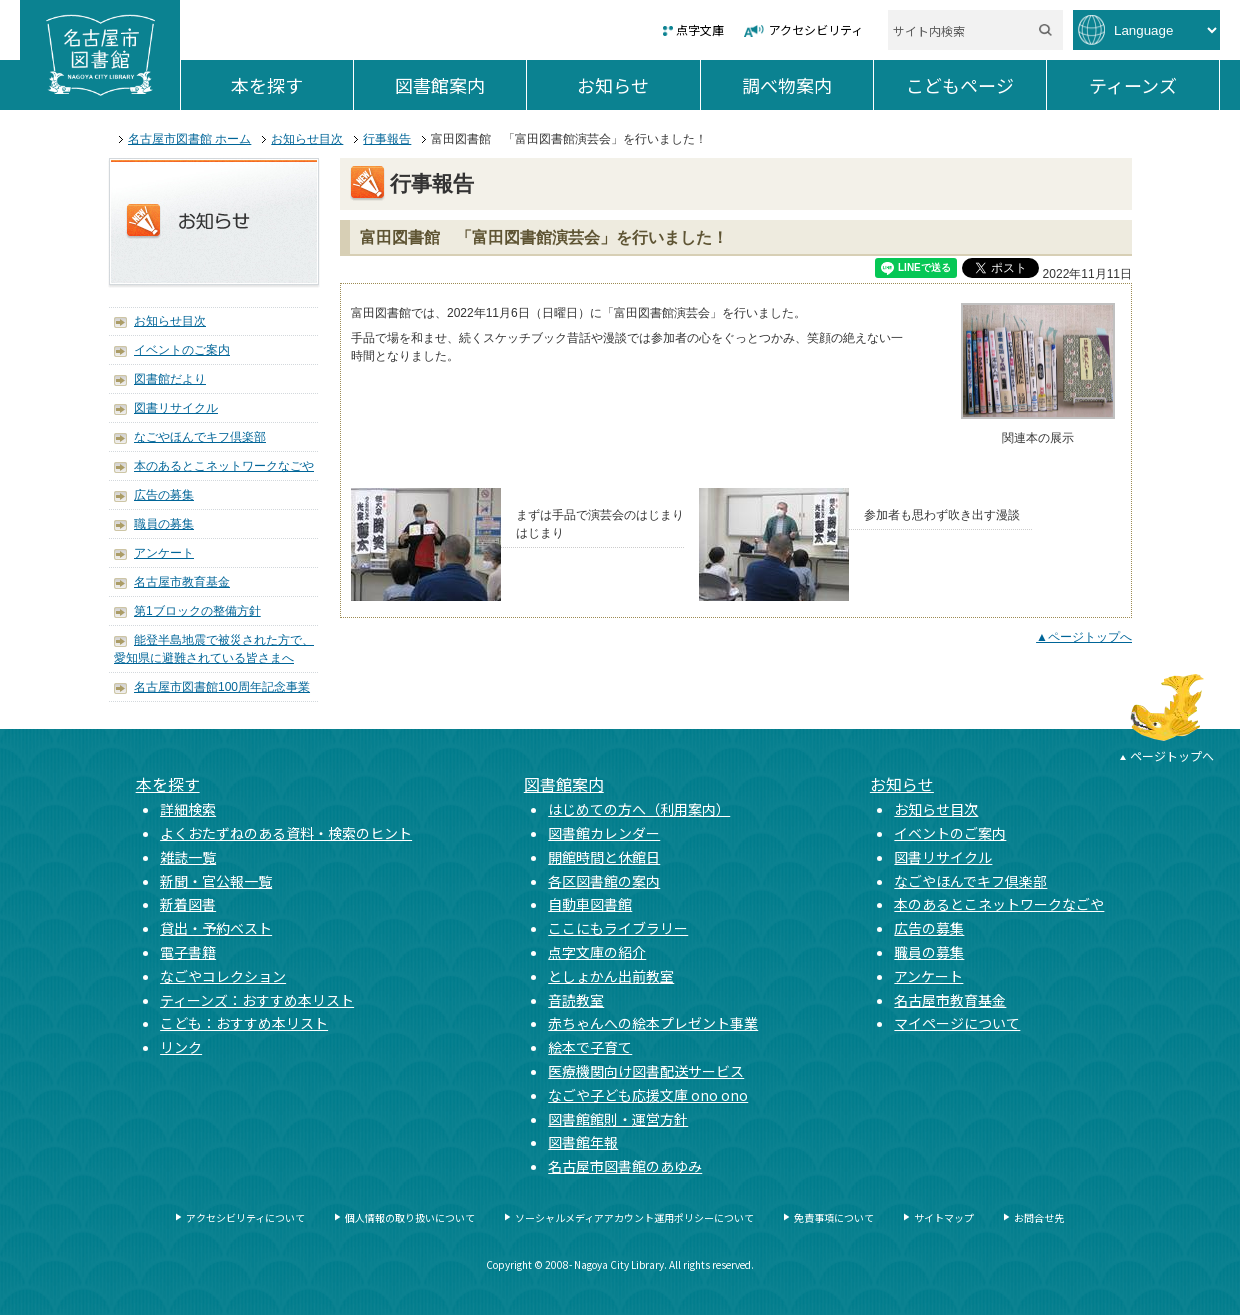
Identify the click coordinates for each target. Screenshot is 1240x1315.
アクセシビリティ (816, 29)
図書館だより (170, 379)
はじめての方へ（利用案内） (639, 809)
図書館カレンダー (604, 833)
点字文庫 (700, 29)
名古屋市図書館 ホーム (189, 139)
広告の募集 (164, 495)
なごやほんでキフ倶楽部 (200, 437)
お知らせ (638, 85)
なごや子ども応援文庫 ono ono (648, 1095)
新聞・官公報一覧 (216, 881)
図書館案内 (460, 85)
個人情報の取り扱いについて (410, 1217)
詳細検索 (188, 809)
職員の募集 (164, 524)
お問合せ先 (1039, 1217)
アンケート (164, 553)
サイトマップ (944, 1217)
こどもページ (976, 85)
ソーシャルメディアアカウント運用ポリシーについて (634, 1217)
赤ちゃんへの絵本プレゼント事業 (653, 1023)
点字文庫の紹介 (597, 952)
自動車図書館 (590, 904)
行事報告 (387, 139)
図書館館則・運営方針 (618, 1119)
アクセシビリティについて (245, 1217)
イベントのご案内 (182, 350)
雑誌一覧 (188, 857)
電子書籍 (188, 952)
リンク (181, 1047)
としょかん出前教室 (611, 976)
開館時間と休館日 (604, 857)
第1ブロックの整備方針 (197, 611)
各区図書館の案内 (604, 881)
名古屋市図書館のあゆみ (625, 1166)
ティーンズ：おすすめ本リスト (257, 1000)
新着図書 (188, 904)
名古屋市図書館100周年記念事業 (222, 687)
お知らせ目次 (307, 139)
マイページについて (957, 1023)
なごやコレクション (223, 976)
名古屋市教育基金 (182, 582)
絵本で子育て (590, 1047)
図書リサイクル (176, 408)
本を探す (292, 85)
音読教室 (576, 1000)
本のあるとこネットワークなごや (224, 466)
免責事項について (834, 1217)
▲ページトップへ (1084, 637)
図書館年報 (583, 1142)
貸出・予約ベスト (216, 928)
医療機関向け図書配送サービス (646, 1071)
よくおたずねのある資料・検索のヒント (286, 833)
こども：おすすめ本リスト (244, 1023)
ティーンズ (1154, 85)
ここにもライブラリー (618, 928)
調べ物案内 (807, 85)
